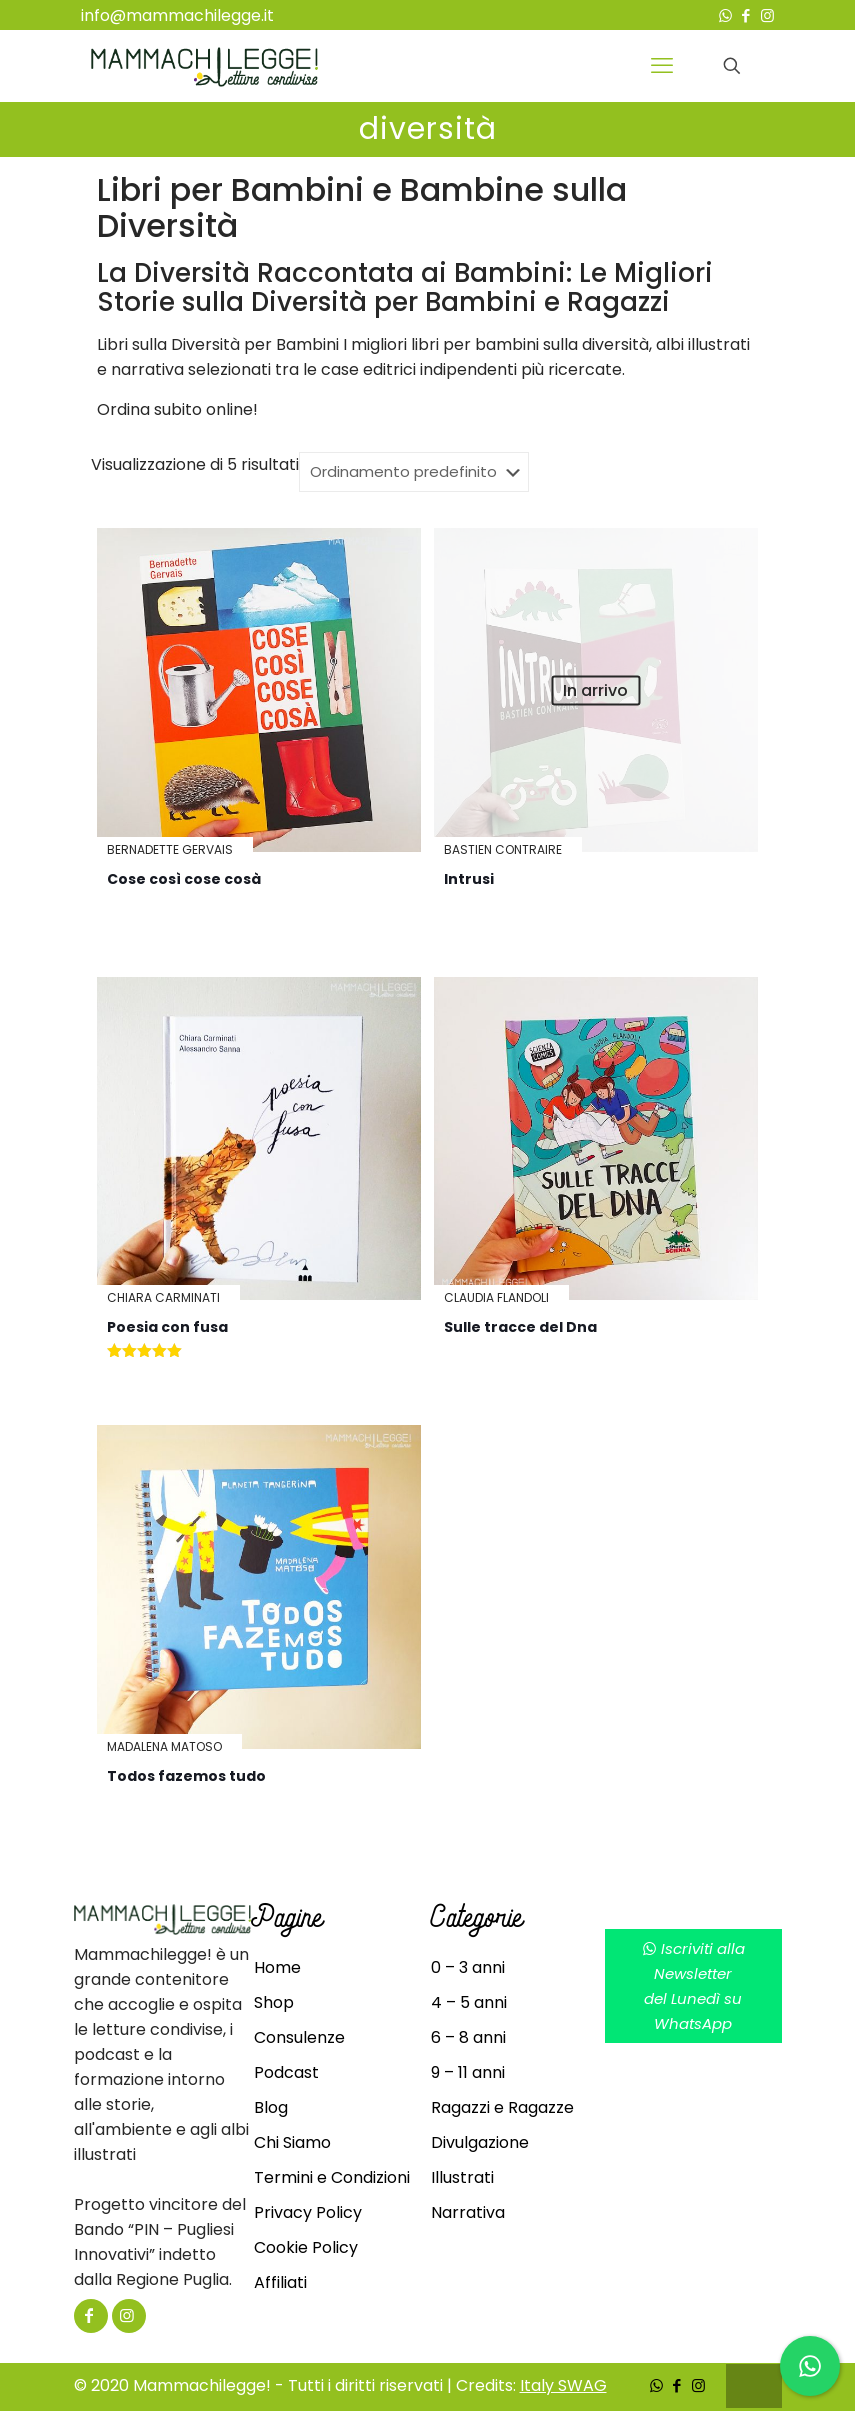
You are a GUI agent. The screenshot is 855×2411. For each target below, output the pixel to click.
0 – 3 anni (468, 1967)
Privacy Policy (308, 2212)
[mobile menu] (662, 66)
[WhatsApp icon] (725, 15)
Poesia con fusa (167, 1327)
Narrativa (468, 2212)
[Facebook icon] (746, 15)
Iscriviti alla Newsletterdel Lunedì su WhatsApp (693, 1986)
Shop (274, 2002)
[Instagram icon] (767, 15)
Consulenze (299, 2037)
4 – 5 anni (469, 2002)
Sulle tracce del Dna (520, 1327)
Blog (271, 2107)
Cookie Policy (306, 2247)
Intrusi (469, 879)
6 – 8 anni (468, 2037)
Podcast (286, 2072)
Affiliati (280, 2282)
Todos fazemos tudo (186, 1776)
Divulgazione (480, 2142)
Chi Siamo (292, 2142)
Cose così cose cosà (184, 879)
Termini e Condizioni (332, 2177)
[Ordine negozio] (414, 472)
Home (277, 1967)
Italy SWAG (563, 2385)
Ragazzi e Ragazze (502, 2107)
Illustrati (462, 2177)
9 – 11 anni (468, 2072)
